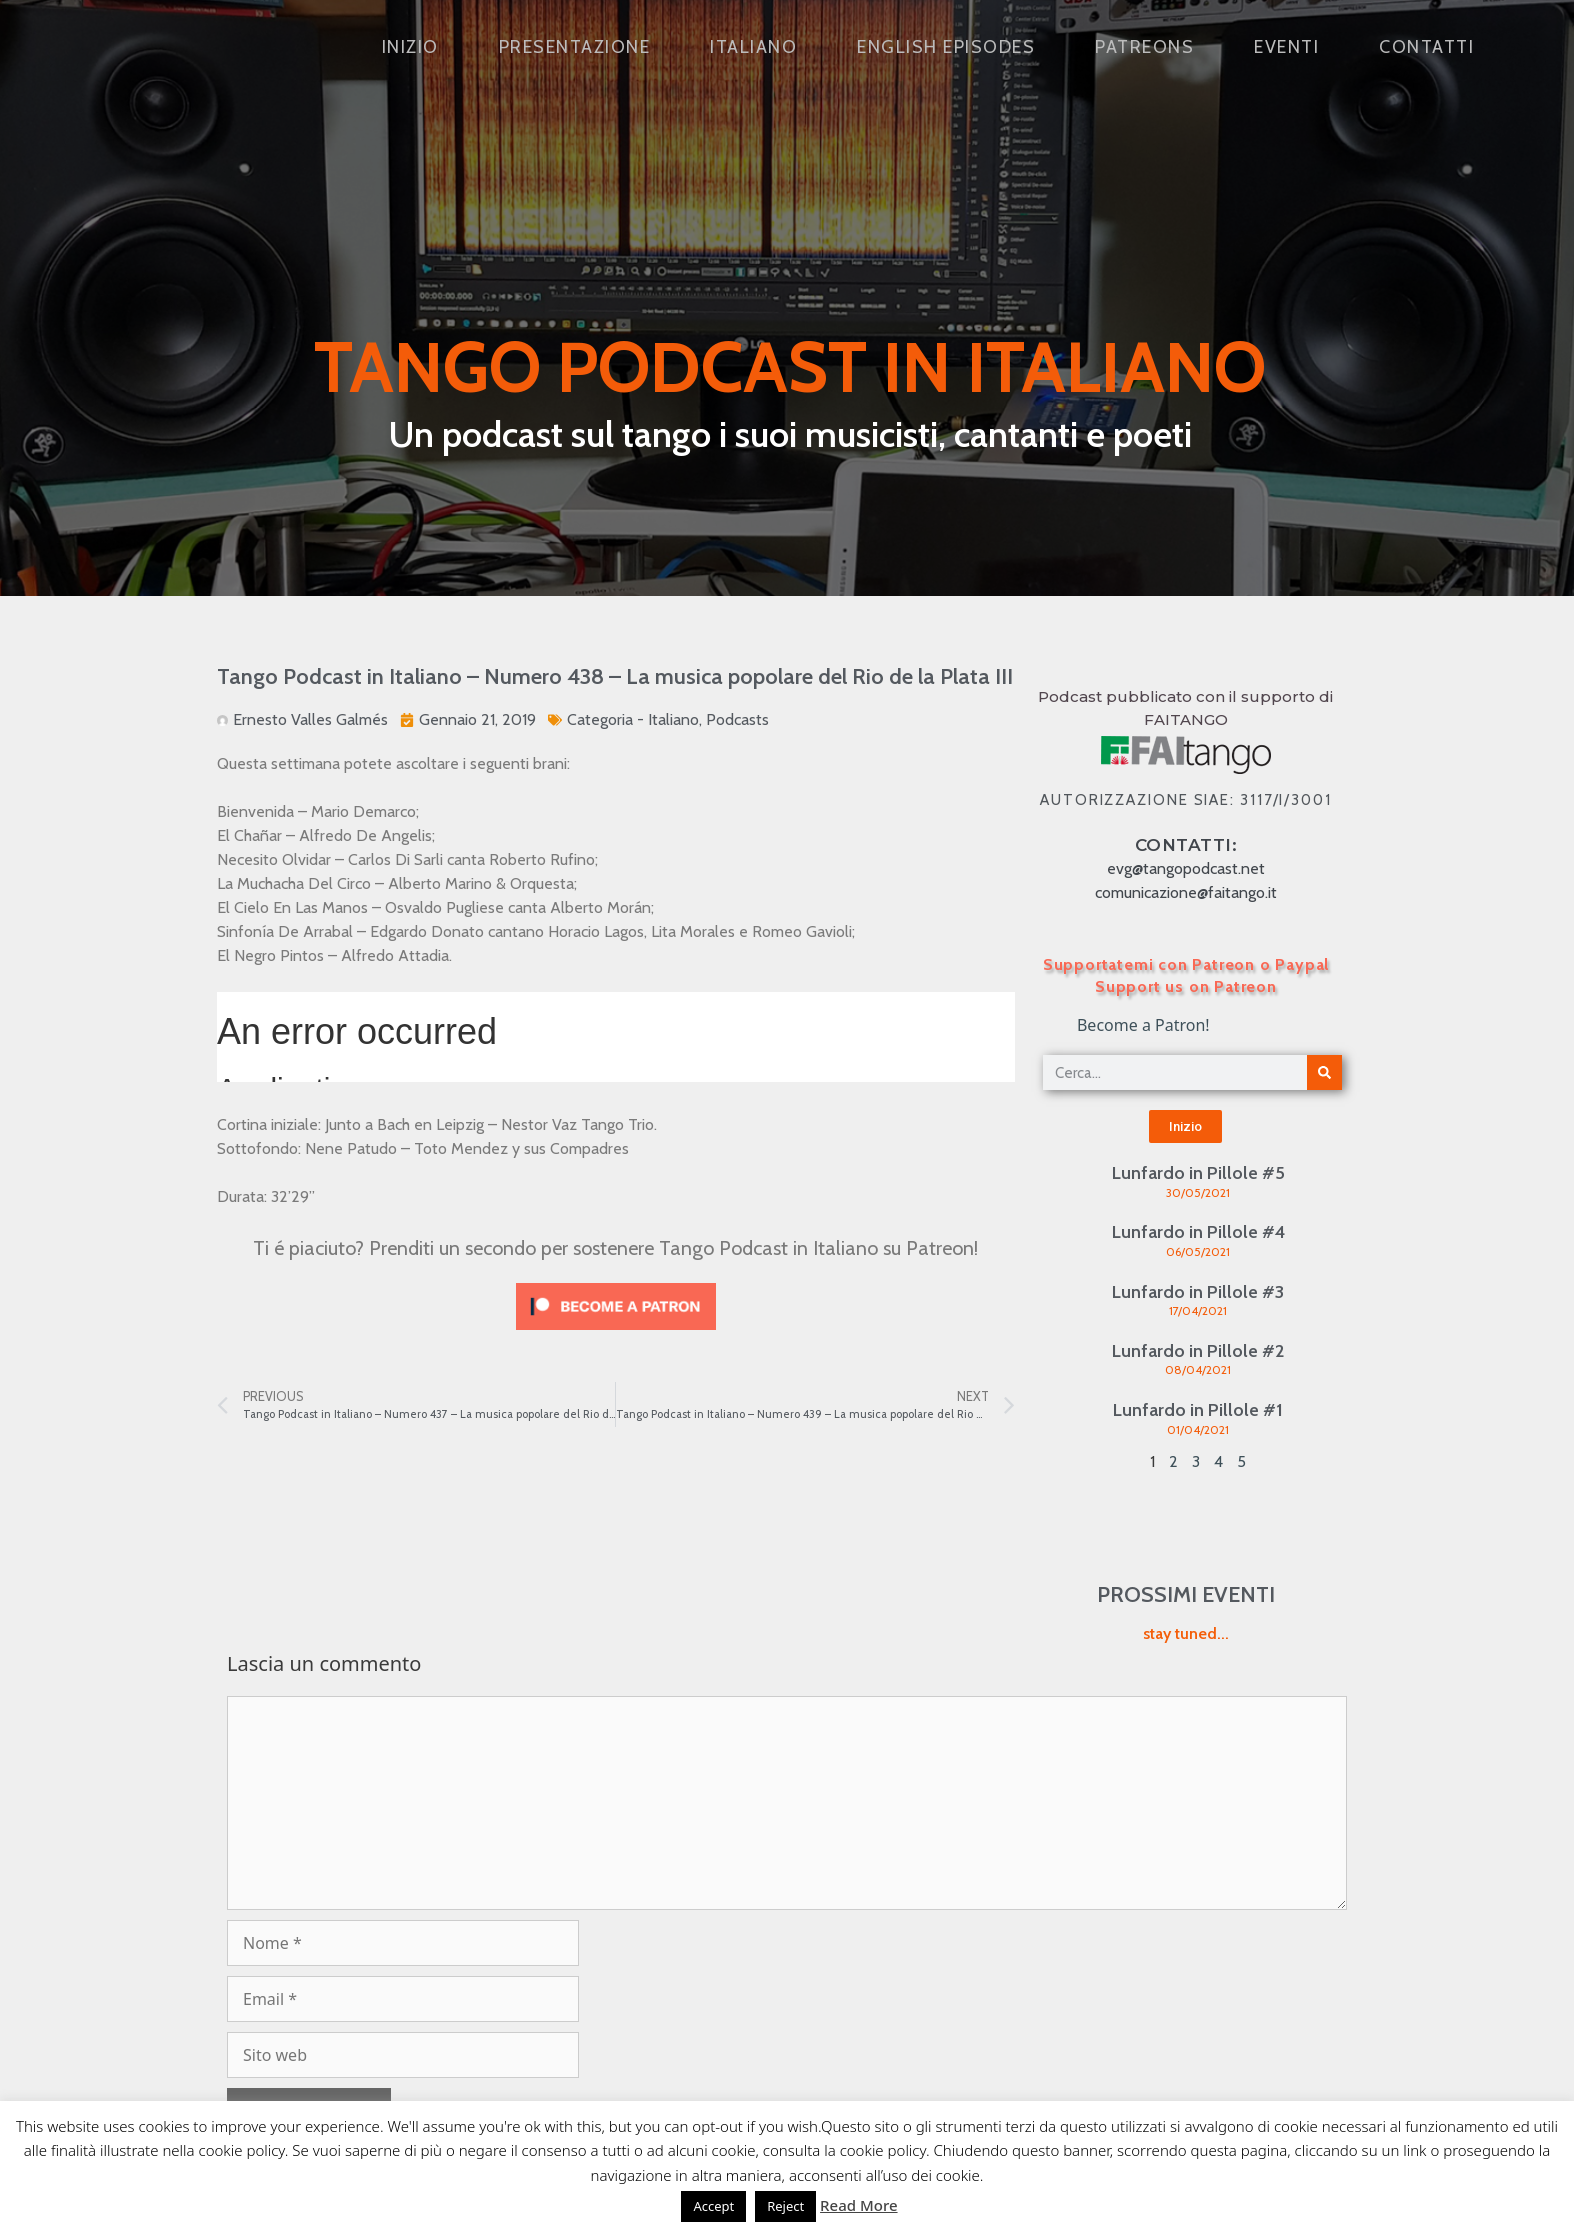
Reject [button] (785, 2206)
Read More (858, 2205)
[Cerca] (1324, 1072)
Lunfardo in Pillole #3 (1198, 1292)
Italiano (753, 47)
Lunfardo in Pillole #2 (1198, 1351)
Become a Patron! (1143, 1025)
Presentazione (575, 47)
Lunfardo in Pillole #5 (1198, 1173)
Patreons (1144, 47)
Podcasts (737, 719)
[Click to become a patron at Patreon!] (616, 1334)
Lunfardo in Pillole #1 (1198, 1410)
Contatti (1426, 47)
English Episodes (946, 47)
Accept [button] (713, 2206)
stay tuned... (1186, 1633)
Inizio (410, 47)
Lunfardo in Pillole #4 (1198, 1232)
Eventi (1286, 47)
